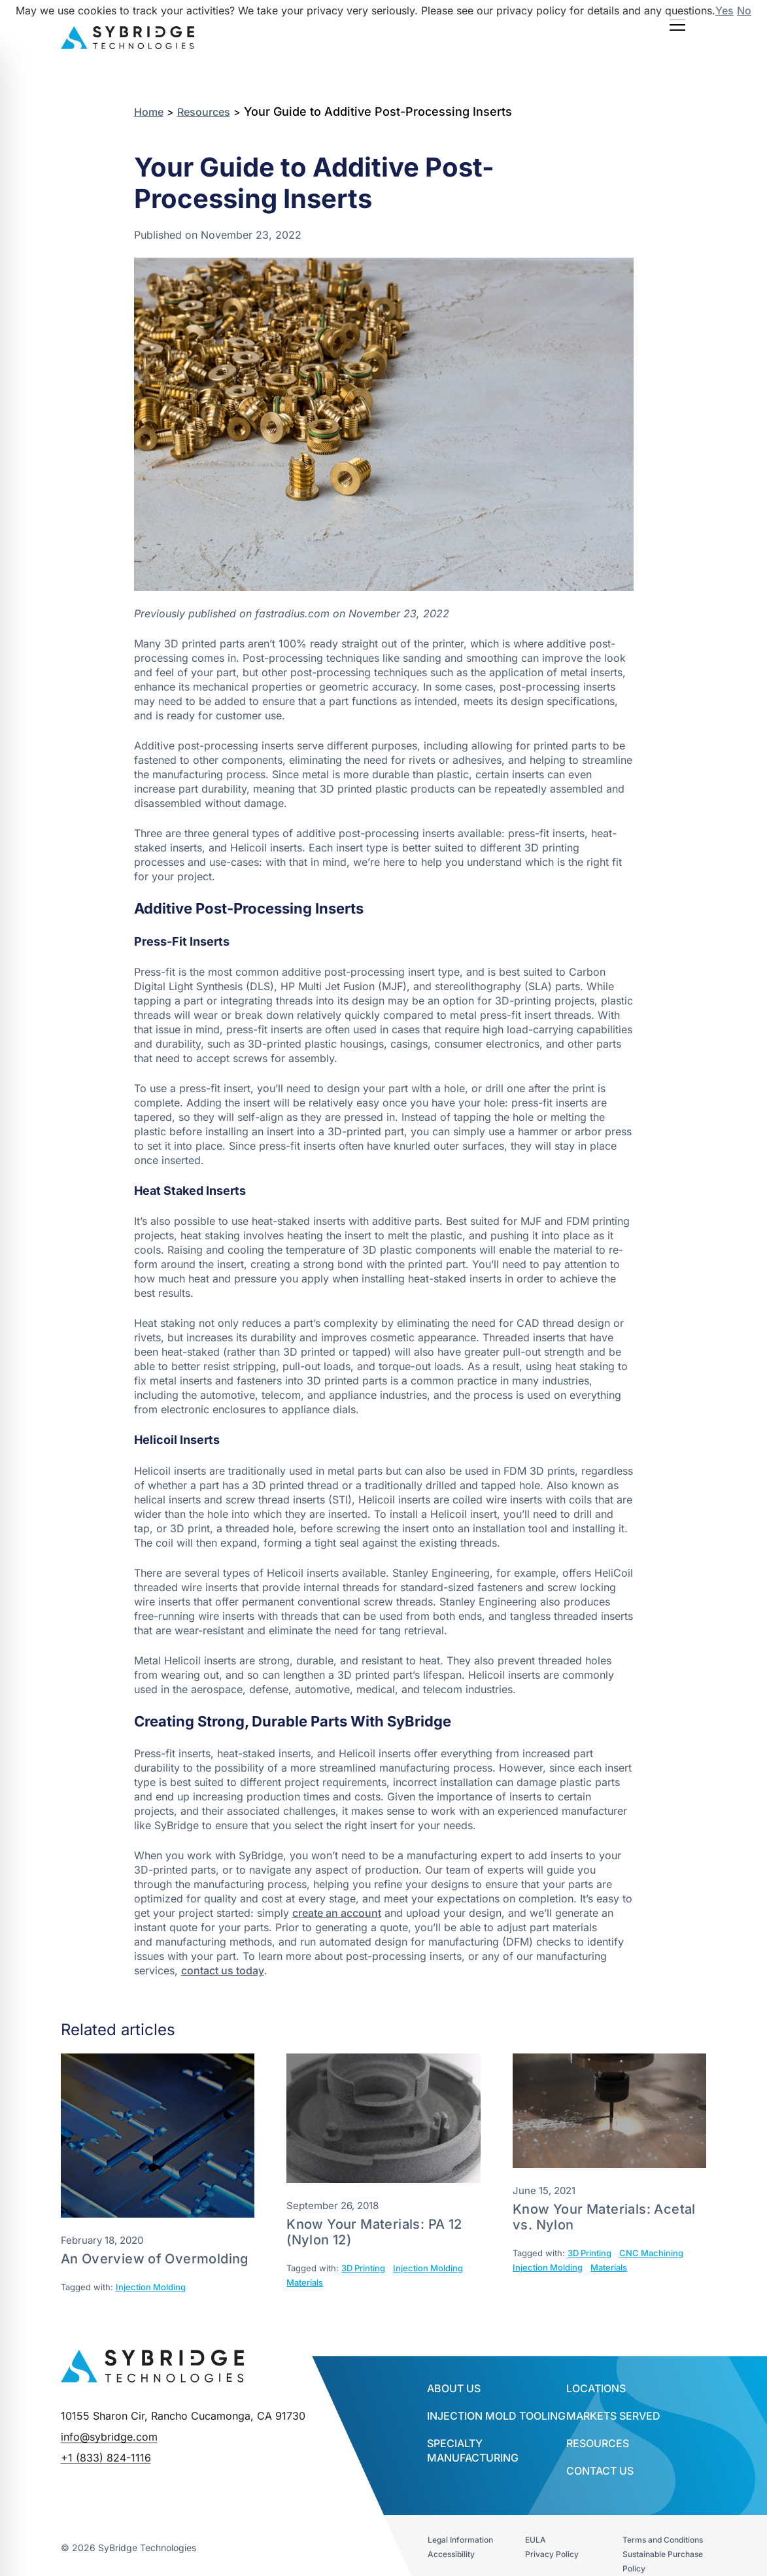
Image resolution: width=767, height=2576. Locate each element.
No (744, 10)
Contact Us (600, 2470)
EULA (535, 2540)
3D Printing (363, 2268)
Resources (203, 111)
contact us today (222, 1970)
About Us (454, 2388)
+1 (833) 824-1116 (106, 2457)
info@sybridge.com (109, 2436)
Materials (304, 2282)
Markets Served (613, 2415)
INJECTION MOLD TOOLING (496, 2415)
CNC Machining (651, 2253)
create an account (336, 1912)
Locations (596, 2388)
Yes (724, 10)
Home (148, 111)
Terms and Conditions (662, 2540)
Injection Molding (151, 2287)
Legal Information (460, 2540)
